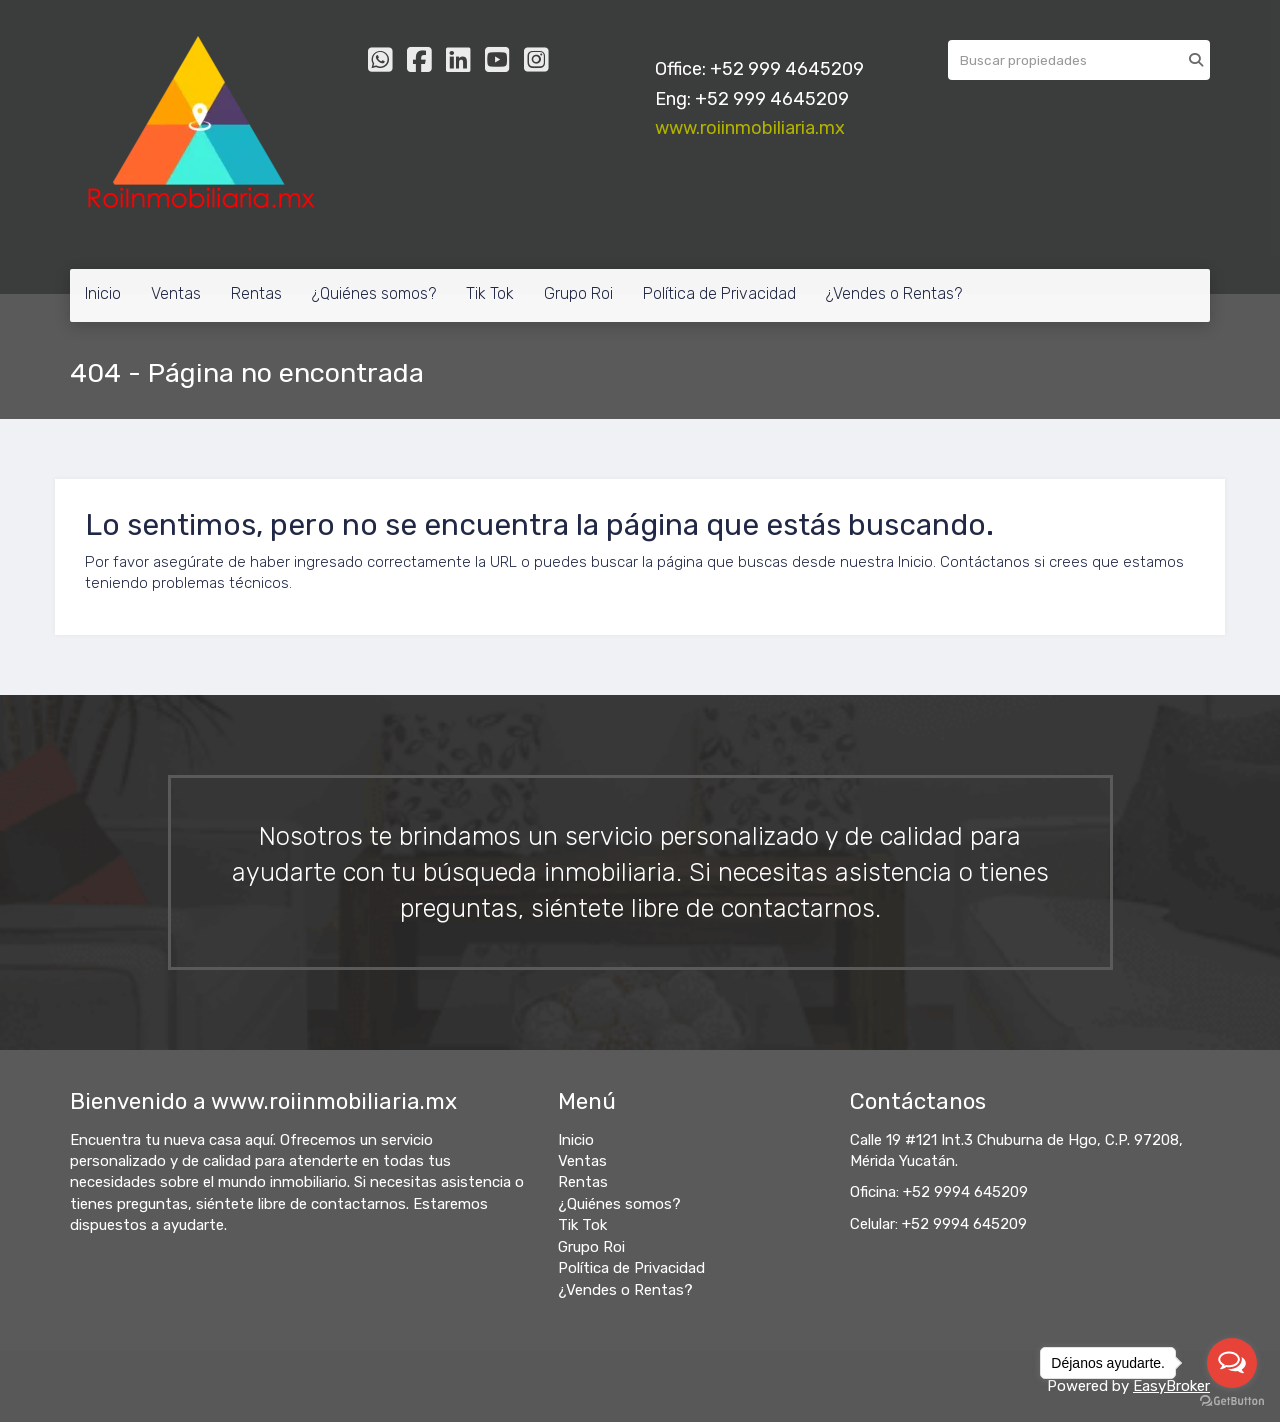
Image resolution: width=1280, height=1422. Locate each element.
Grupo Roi (578, 293)
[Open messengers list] (1232, 1363)
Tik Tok (490, 293)
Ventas (176, 293)
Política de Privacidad (719, 293)
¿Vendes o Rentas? (894, 293)
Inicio (103, 293)
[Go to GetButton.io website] (1232, 1401)
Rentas (256, 293)
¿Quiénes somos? (374, 293)
